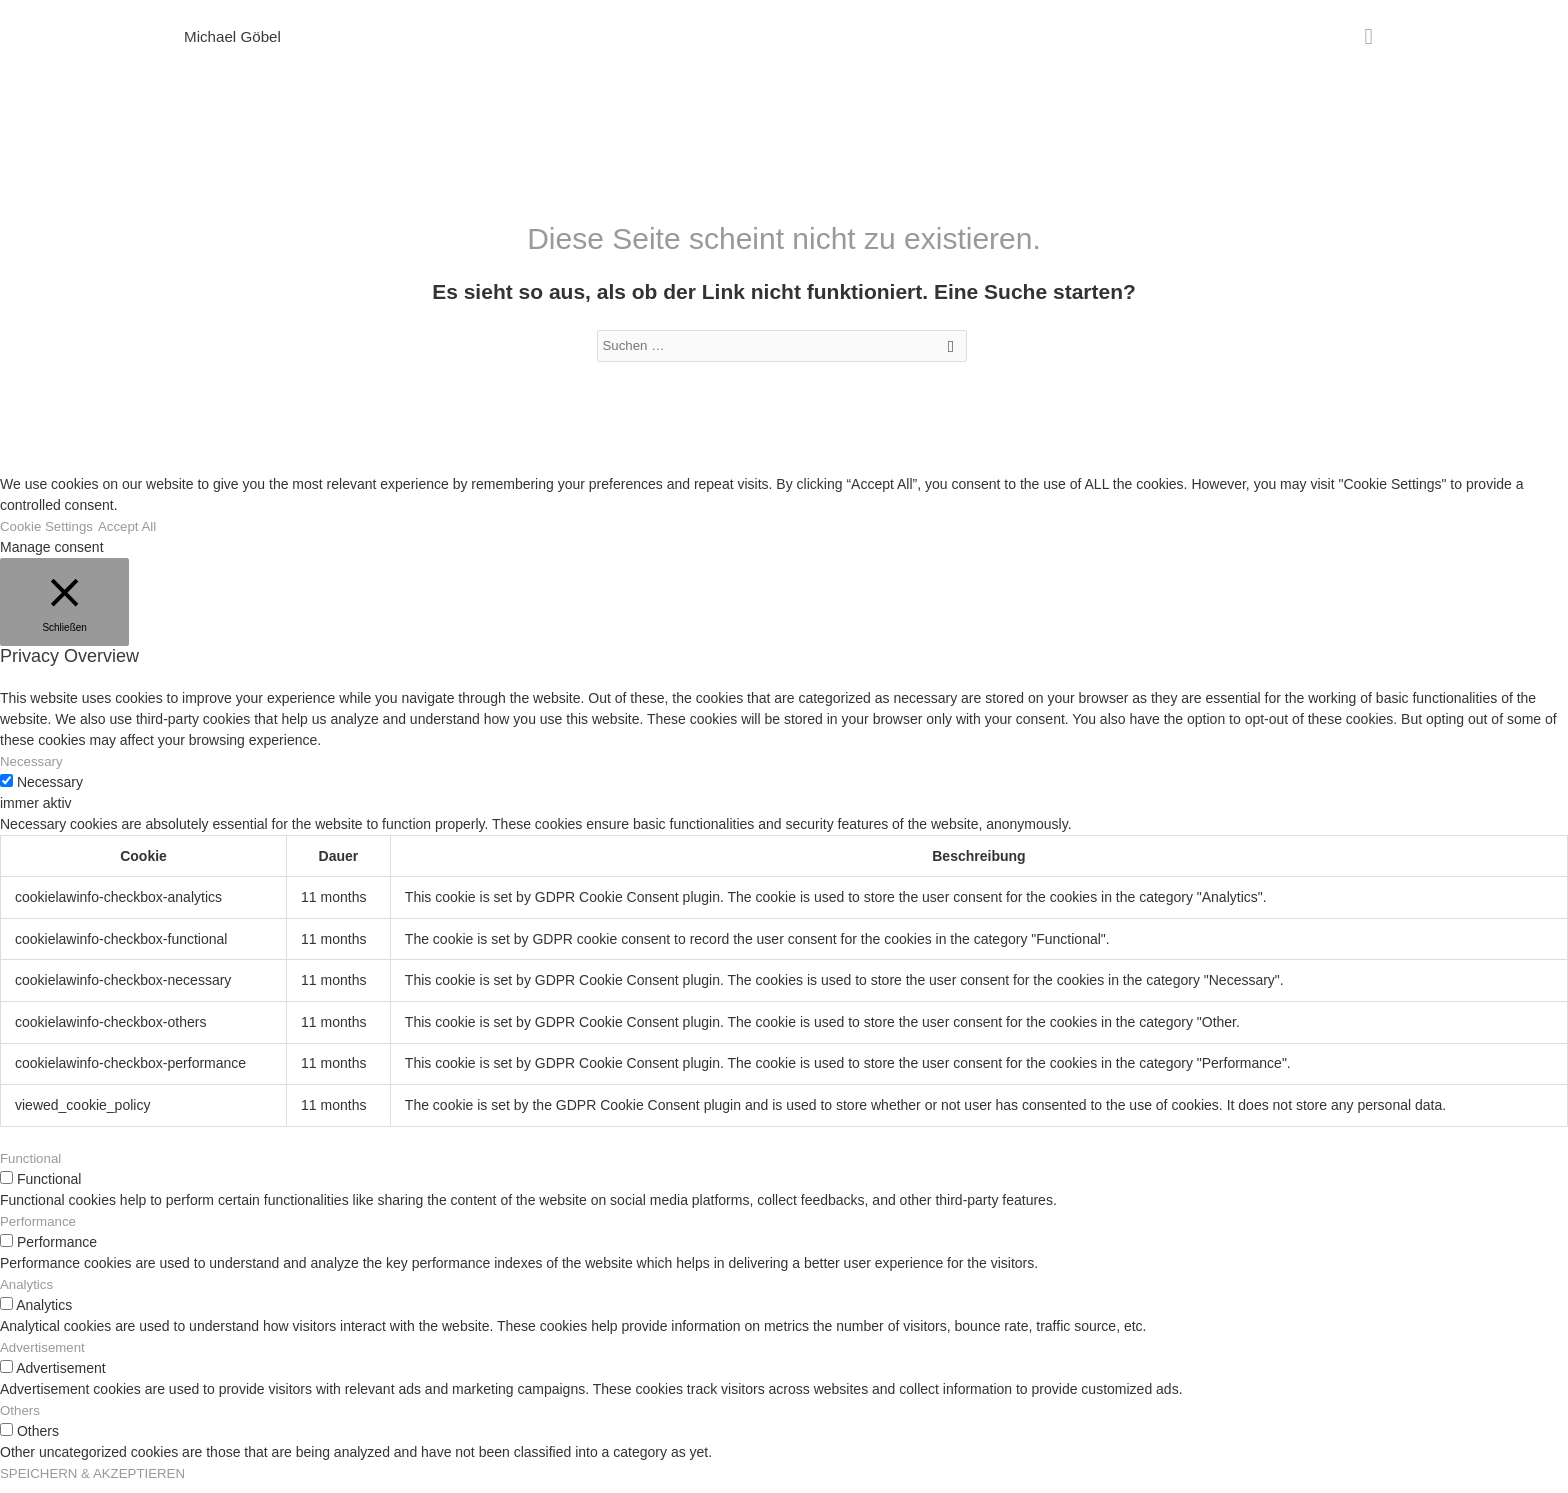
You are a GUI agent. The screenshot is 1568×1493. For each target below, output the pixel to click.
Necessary (50, 791)
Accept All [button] (133, 535)
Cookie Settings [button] (49, 535)
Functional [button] (32, 1167)
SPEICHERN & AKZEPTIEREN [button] (97, 1482)
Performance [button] (40, 1230)
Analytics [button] (28, 1293)
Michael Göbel (235, 38)
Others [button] (21, 1419)
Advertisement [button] (44, 1356)
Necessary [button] (33, 770)
